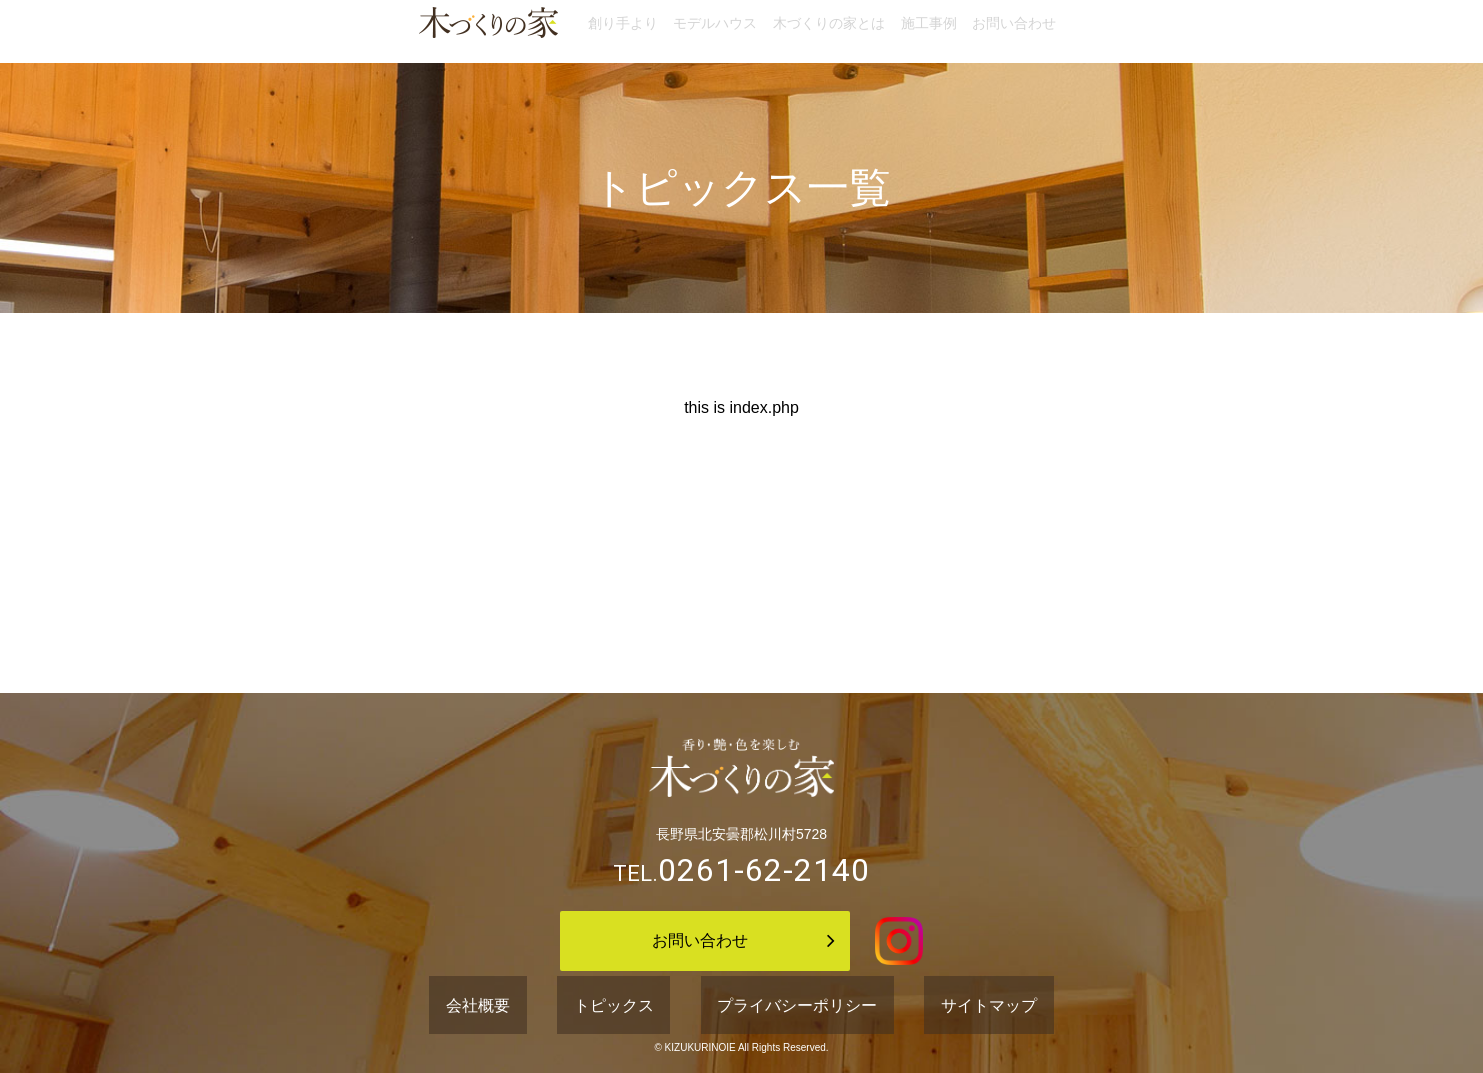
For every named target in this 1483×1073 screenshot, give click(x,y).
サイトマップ (920, 1006)
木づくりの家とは (829, 31)
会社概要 (549, 1006)
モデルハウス (687, 31)
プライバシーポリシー (778, 1006)
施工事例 (957, 31)
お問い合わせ (1071, 31)
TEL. (741, 873)
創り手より (566, 31)
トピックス (642, 1006)
